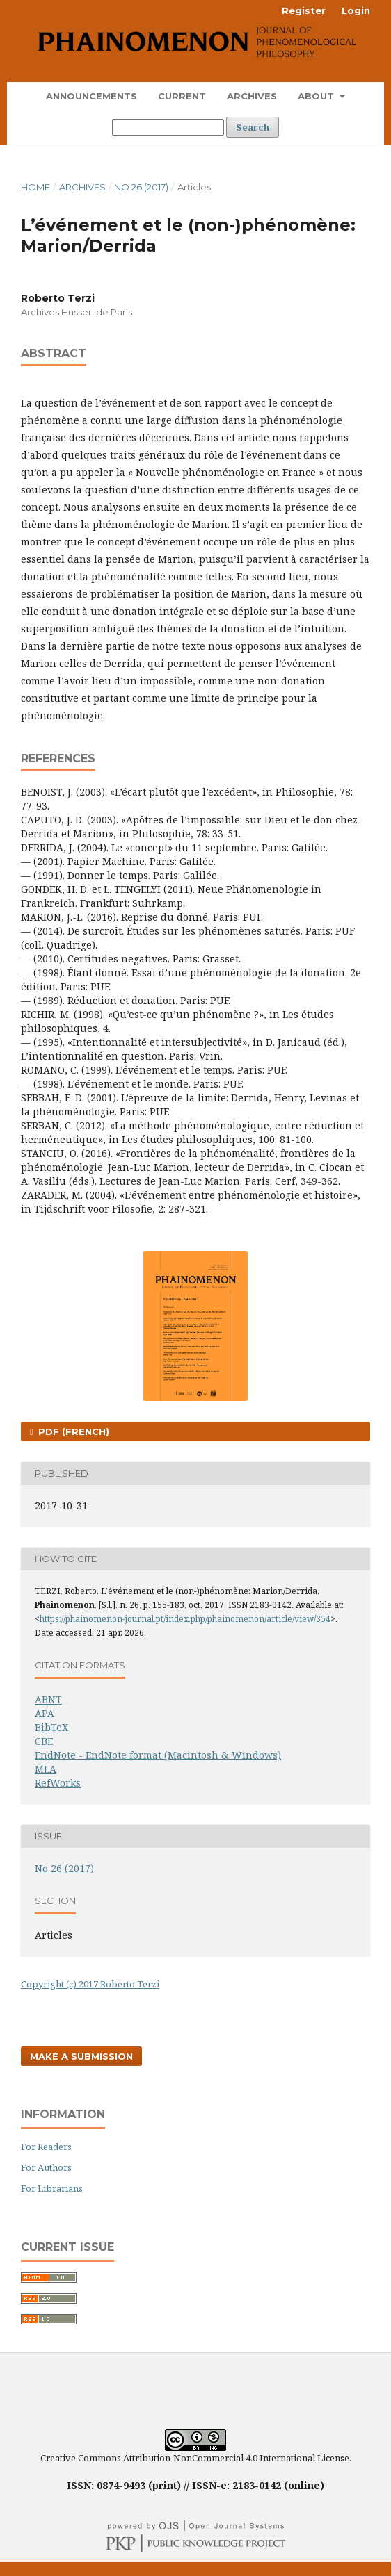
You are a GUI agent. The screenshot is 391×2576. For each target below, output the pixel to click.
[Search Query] (168, 127)
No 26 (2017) (141, 186)
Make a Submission (81, 2056)
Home (35, 186)
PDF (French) (72, 1431)
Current (182, 95)
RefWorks (58, 1782)
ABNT (48, 1699)
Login (356, 10)
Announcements (91, 95)
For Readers (46, 2146)
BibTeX (51, 1727)
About (317, 95)
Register (304, 10)
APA (44, 1713)
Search (252, 127)
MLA (45, 1768)
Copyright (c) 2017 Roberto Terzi (90, 1984)
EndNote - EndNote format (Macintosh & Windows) (158, 1755)
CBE (44, 1741)
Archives (252, 95)
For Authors (46, 2167)
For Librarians (52, 2188)
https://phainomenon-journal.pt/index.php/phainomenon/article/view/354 (185, 1619)
